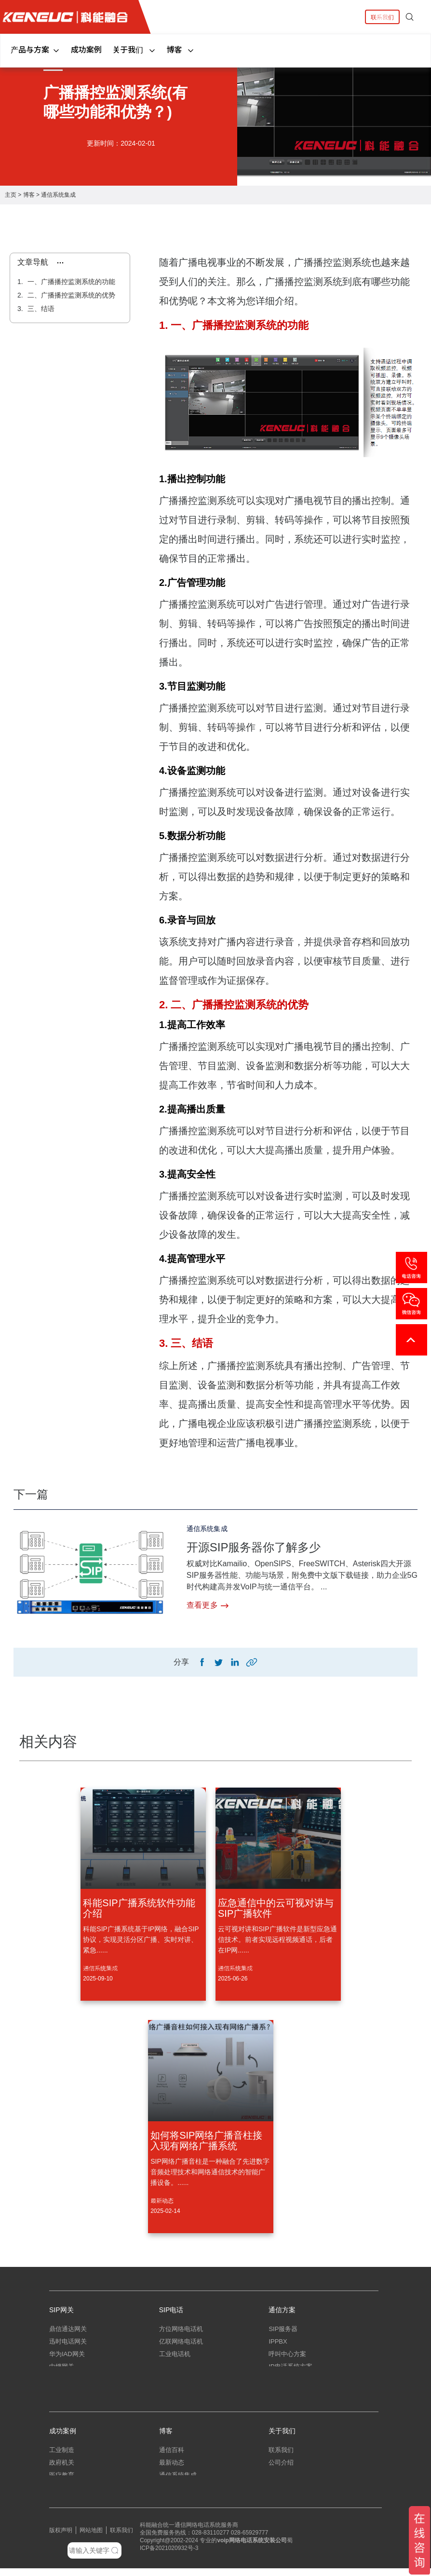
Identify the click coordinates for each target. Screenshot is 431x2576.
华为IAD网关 (67, 2358)
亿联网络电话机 (181, 2345)
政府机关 (61, 2470)
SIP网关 (61, 2311)
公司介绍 (281, 2470)
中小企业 (61, 2495)
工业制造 (61, 2457)
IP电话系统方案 (290, 2370)
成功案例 (86, 49)
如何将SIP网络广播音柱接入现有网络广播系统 (206, 2141)
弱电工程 (171, 2495)
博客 (181, 49)
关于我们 (134, 49)
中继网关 (61, 2370)
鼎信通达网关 (68, 2333)
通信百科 (171, 2457)
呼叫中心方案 (287, 2358)
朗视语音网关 (68, 2396)
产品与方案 (35, 49)
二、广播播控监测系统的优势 (70, 295)
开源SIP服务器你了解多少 (259, 1547)
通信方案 (282, 2311)
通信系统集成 (58, 194)
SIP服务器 (283, 2333)
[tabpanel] (215, 110)
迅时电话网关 (68, 2345)
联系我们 (382, 17)
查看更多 (208, 1605)
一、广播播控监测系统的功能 (70, 281)
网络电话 (240, 2548)
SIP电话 (171, 2311)
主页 (10, 194)
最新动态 (162, 2201)
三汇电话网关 (68, 2383)
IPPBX (278, 2345)
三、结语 (40, 308)
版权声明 (60, 2538)
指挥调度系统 (287, 2383)
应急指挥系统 (287, 2396)
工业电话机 (174, 2358)
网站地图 (91, 2538)
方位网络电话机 (181, 2333)
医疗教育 (61, 2482)
